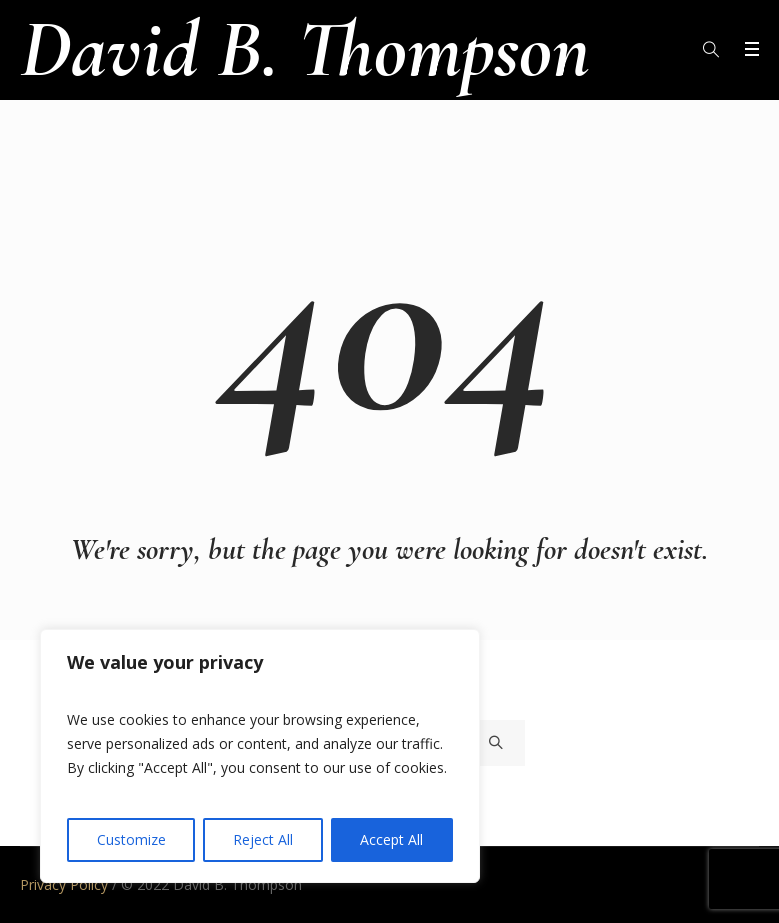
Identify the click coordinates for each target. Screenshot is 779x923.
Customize (131, 839)
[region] (260, 756)
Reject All (263, 839)
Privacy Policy (64, 884)
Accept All (391, 839)
